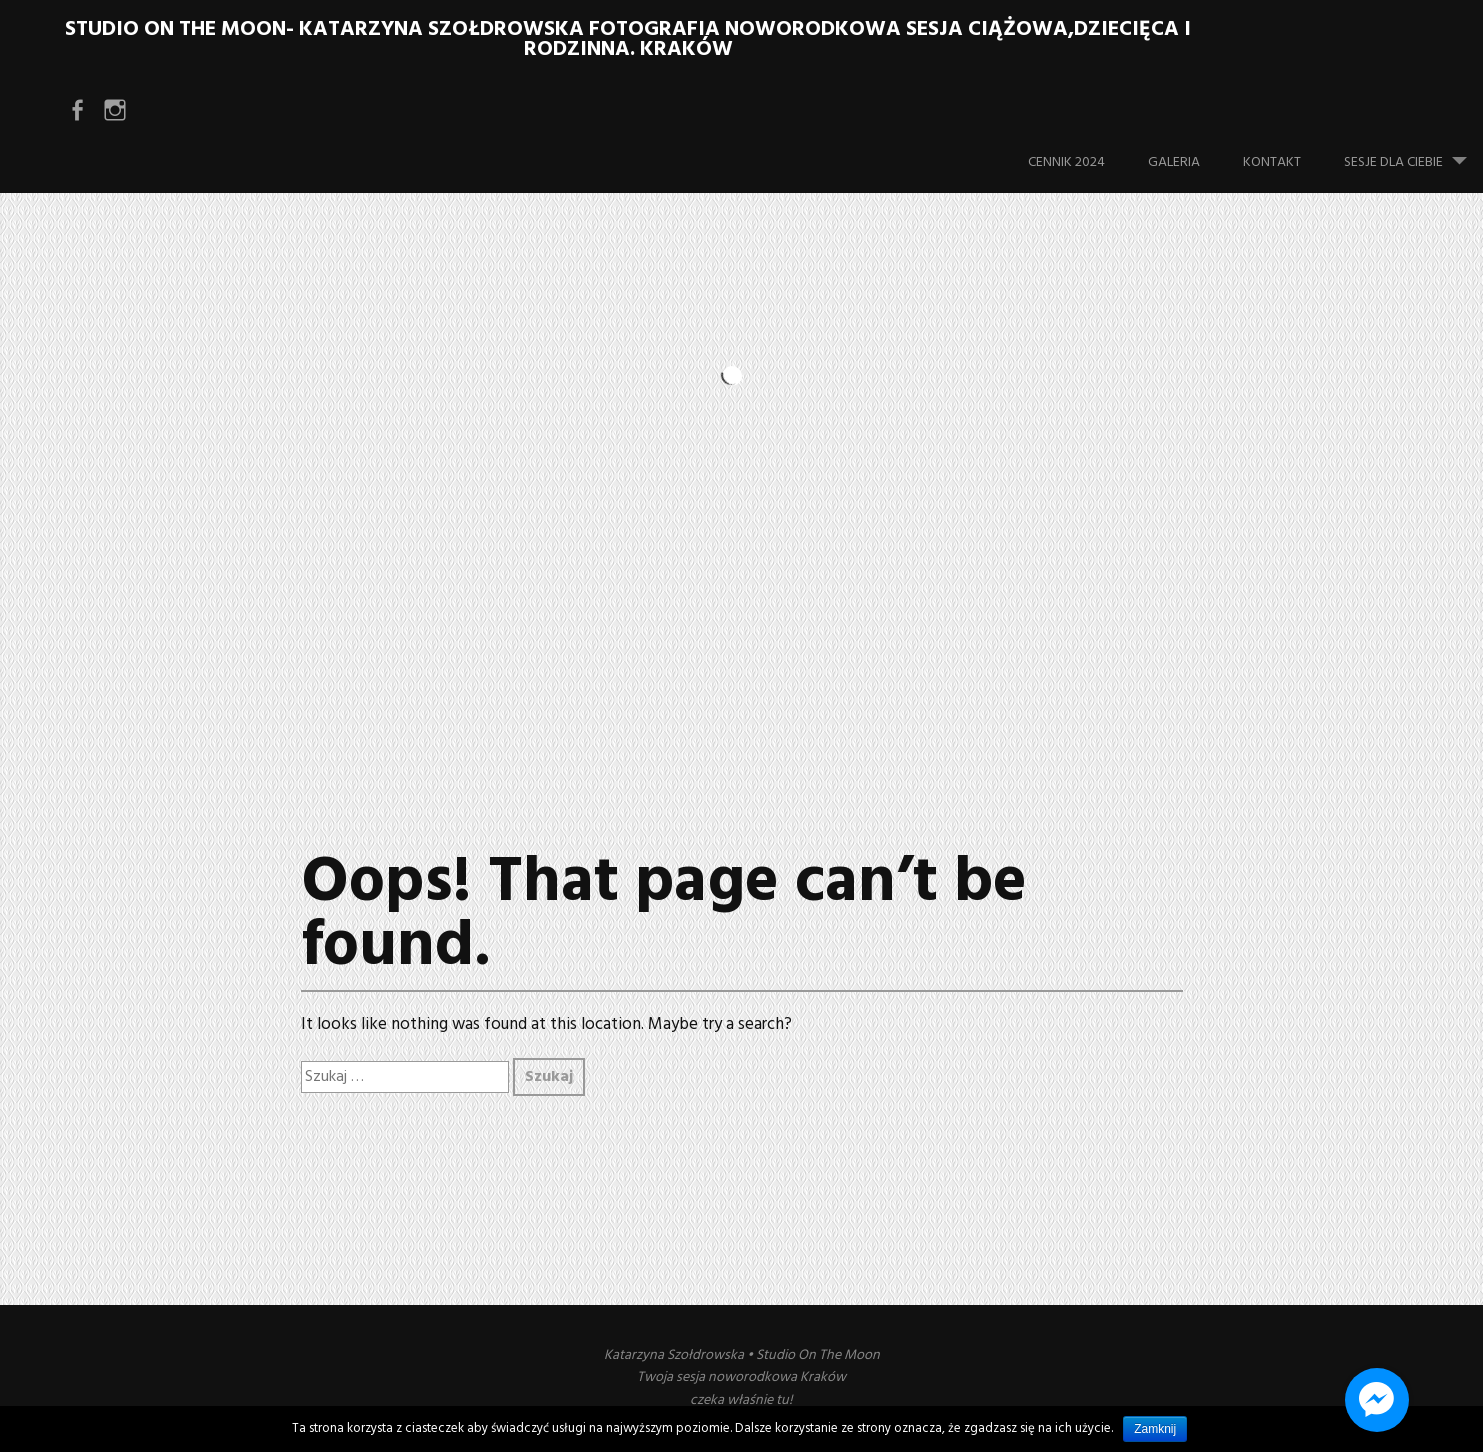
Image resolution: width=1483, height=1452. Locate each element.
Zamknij (1155, 1429)
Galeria (1174, 162)
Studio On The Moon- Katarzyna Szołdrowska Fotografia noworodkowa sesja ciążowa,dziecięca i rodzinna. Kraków (628, 39)
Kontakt (1272, 162)
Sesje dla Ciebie (1413, 153)
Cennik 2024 (1066, 162)
